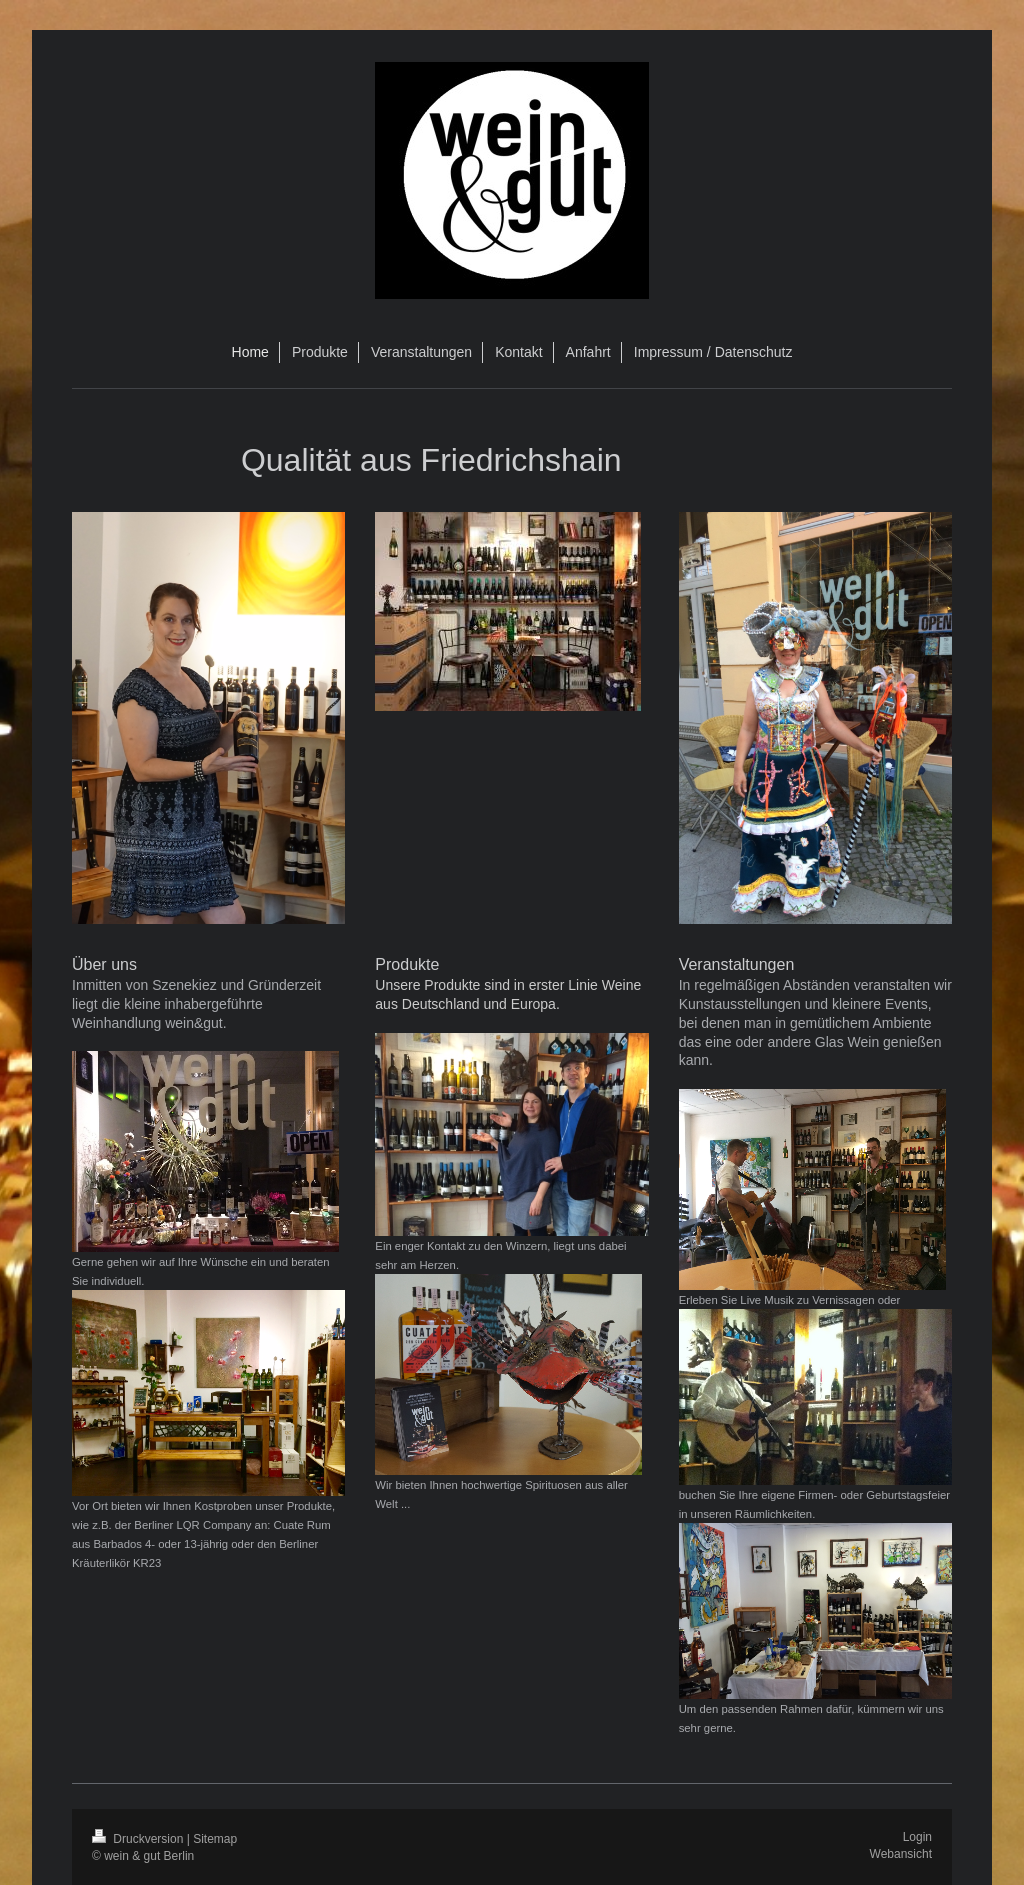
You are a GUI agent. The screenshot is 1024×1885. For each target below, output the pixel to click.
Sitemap (215, 1839)
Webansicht (901, 1854)
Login (917, 1837)
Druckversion (139, 1839)
